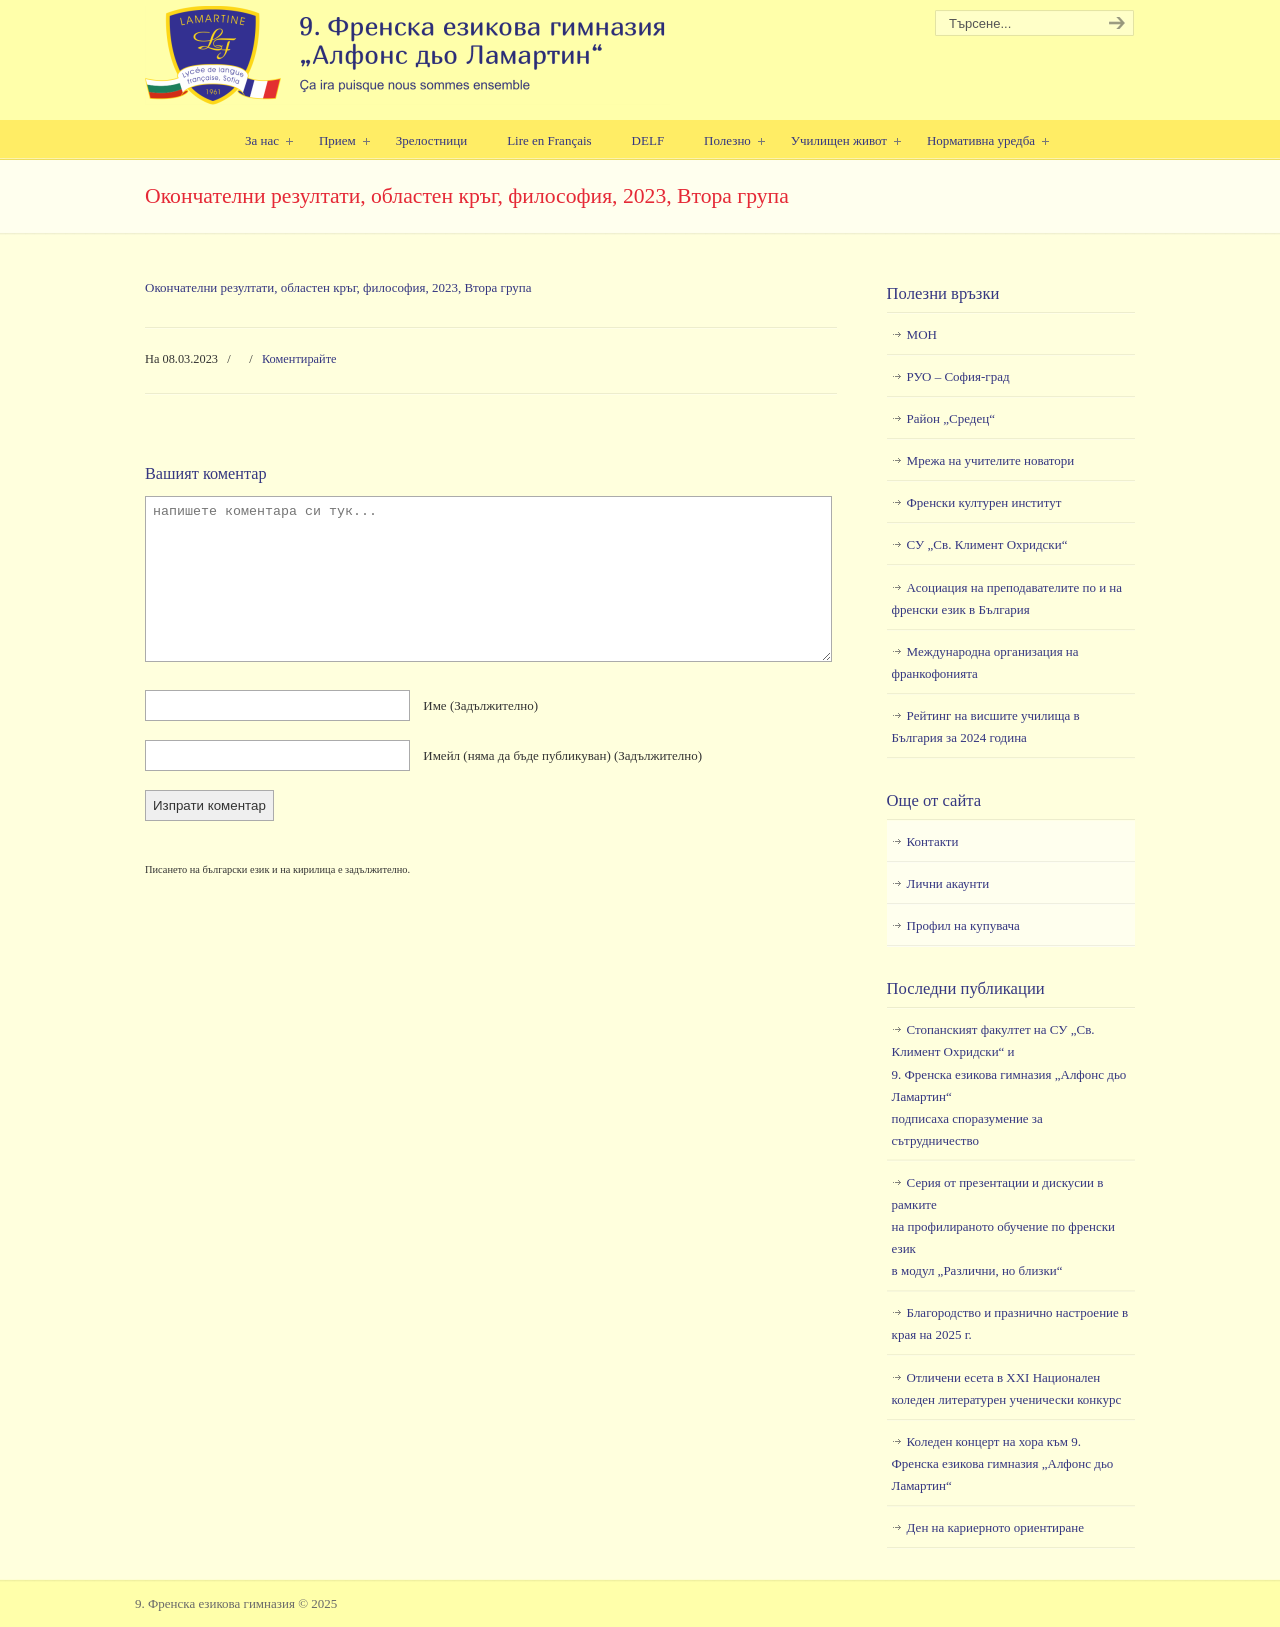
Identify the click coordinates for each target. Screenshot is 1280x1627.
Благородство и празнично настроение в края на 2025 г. (1010, 1323)
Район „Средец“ (951, 418)
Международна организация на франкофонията (985, 662)
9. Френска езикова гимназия (407, 55)
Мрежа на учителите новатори (991, 460)
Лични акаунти (948, 883)
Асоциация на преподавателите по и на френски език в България (1007, 598)
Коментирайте (299, 359)
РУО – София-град (958, 376)
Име (480, 705)
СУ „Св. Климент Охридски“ (987, 544)
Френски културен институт (984, 502)
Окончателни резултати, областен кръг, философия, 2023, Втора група (338, 287)
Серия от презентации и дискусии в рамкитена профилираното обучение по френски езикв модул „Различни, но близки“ (1003, 1226)
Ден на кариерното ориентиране (995, 1527)
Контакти (933, 841)
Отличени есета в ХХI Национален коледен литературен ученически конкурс (1007, 1388)
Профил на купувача (963, 925)
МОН (922, 334)
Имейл (562, 755)
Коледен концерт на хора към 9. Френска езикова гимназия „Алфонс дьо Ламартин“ (1003, 1463)
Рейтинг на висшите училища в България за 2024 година (986, 726)
